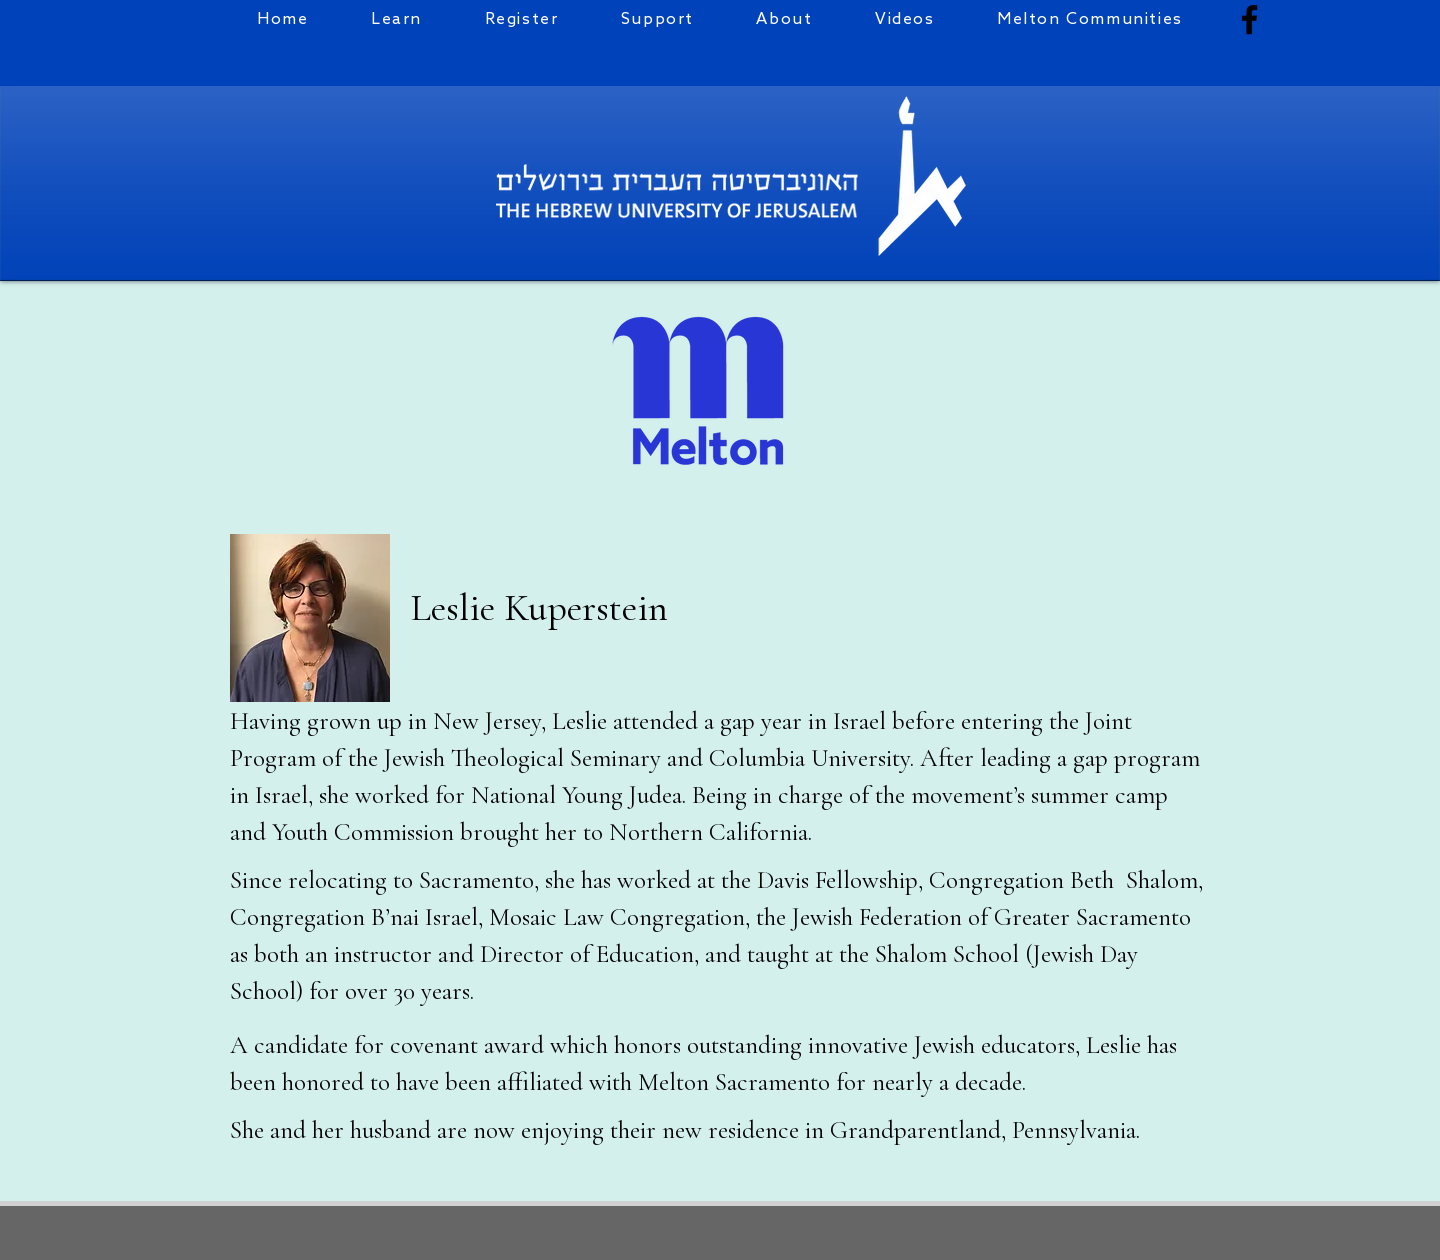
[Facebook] (1249, 19)
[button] (521, 19)
